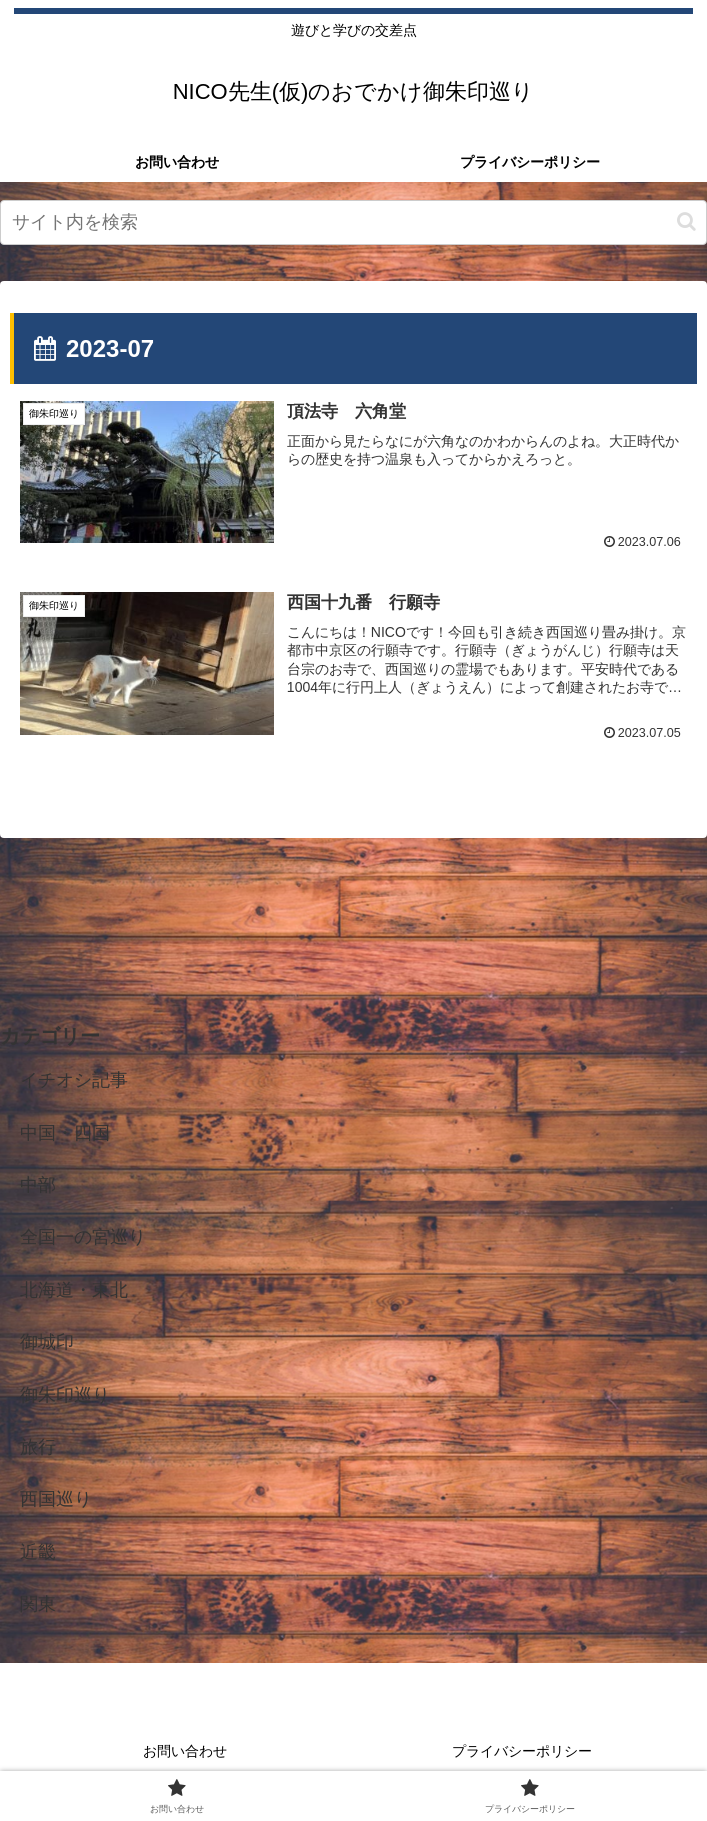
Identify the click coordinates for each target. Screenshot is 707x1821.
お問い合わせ (185, 1751)
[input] (353, 222)
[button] (686, 221)
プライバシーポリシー (522, 1751)
